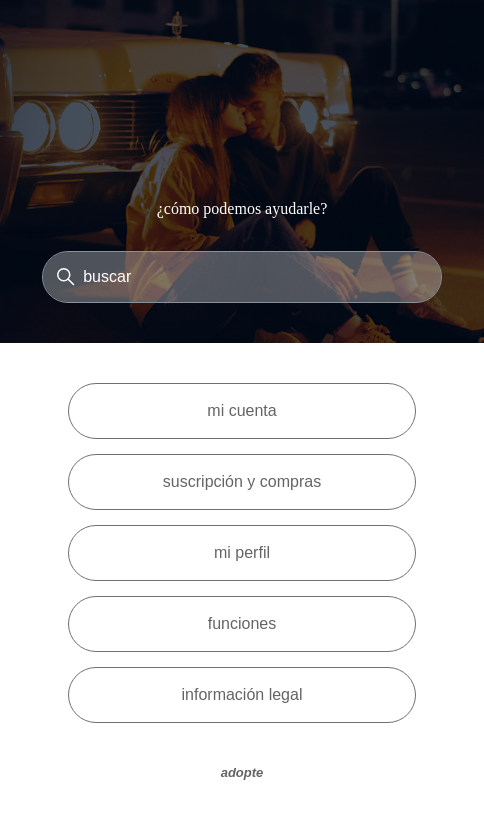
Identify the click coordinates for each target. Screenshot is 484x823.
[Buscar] (242, 277)
